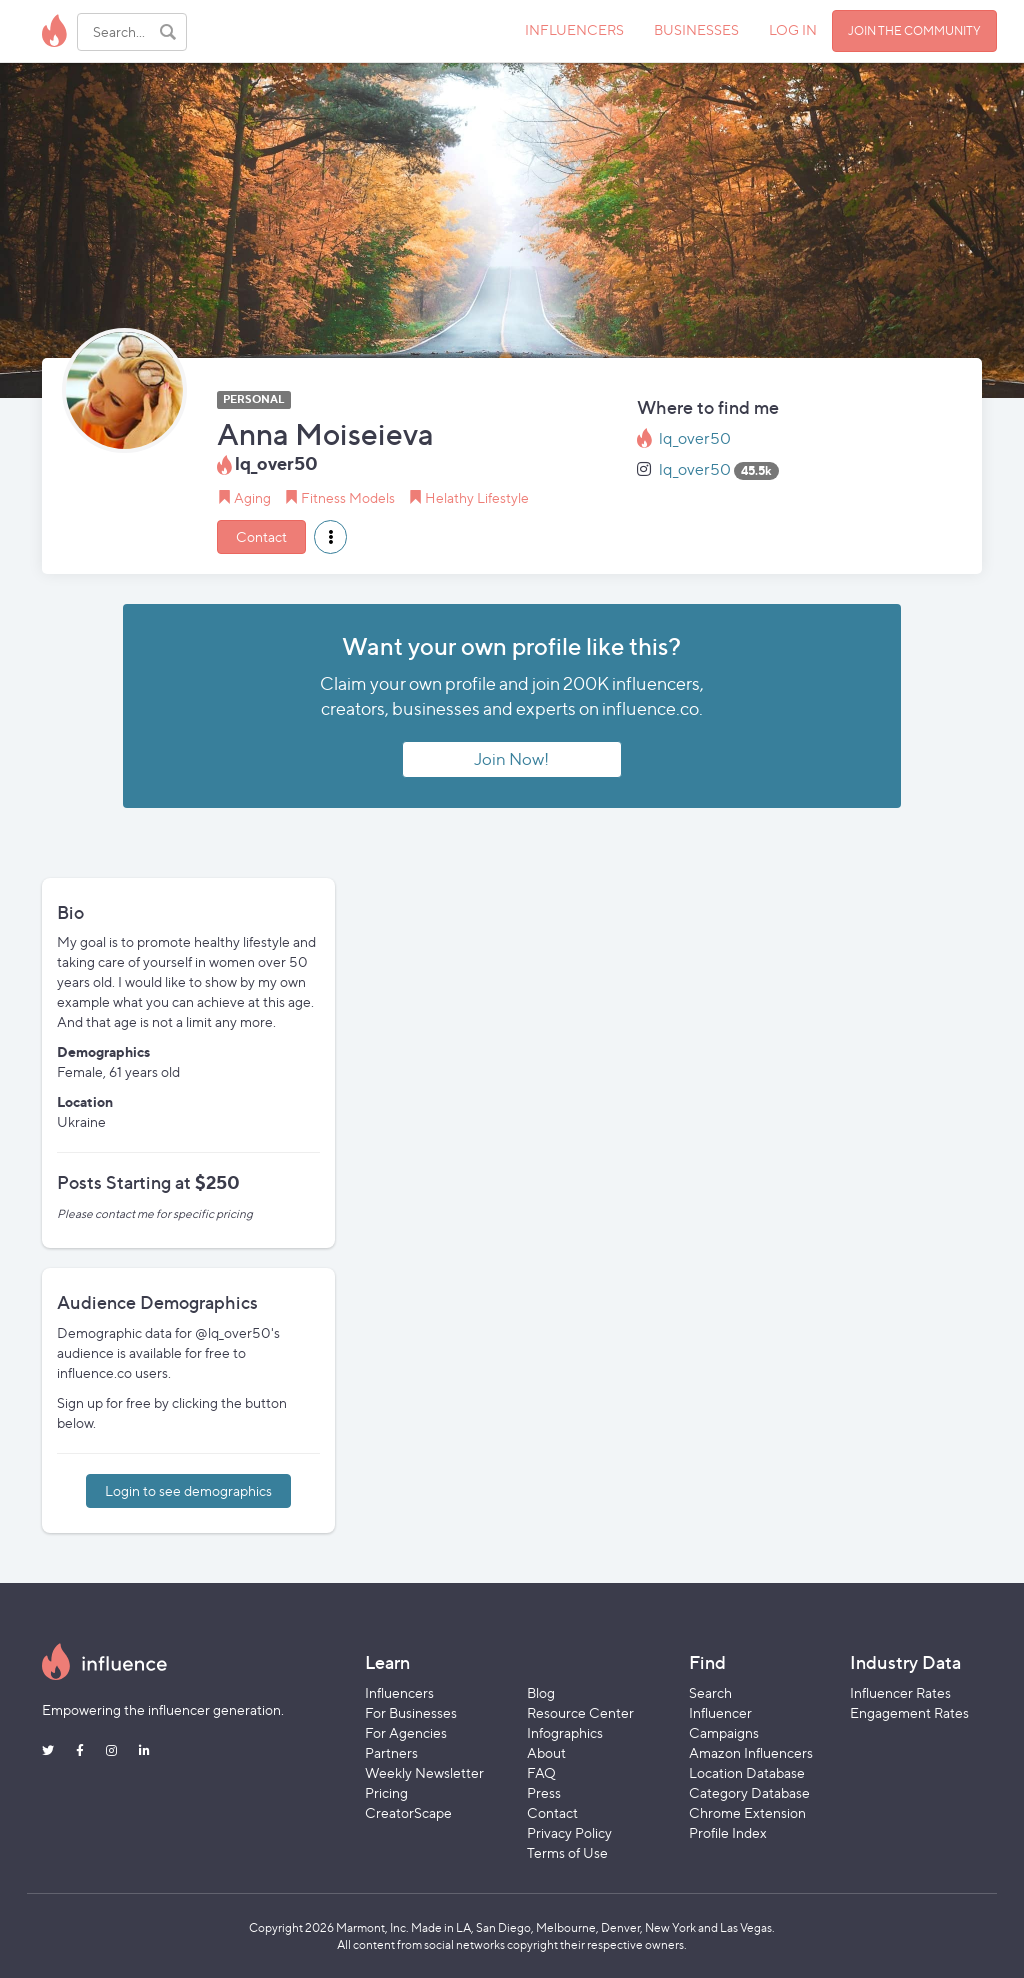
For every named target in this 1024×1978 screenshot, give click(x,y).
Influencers (399, 1692)
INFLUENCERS (574, 29)
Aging (252, 497)
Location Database (747, 1772)
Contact (261, 536)
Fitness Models (348, 497)
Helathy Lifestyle (477, 497)
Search (710, 1692)
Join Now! (511, 759)
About (546, 1752)
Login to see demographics (188, 1490)
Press (544, 1792)
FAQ (541, 1772)
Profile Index (728, 1832)
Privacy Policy (569, 1832)
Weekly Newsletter (424, 1772)
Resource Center (580, 1712)
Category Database (749, 1792)
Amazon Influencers (751, 1752)
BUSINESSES (696, 29)
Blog (541, 1692)
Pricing (386, 1792)
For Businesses (411, 1712)
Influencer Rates (900, 1692)
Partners (391, 1752)
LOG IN (793, 29)
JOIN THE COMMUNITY (914, 30)
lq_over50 (695, 438)
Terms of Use (567, 1852)
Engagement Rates (909, 1712)
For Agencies (406, 1732)
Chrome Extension (747, 1812)
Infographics (565, 1732)
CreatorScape (408, 1812)
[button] (330, 537)
